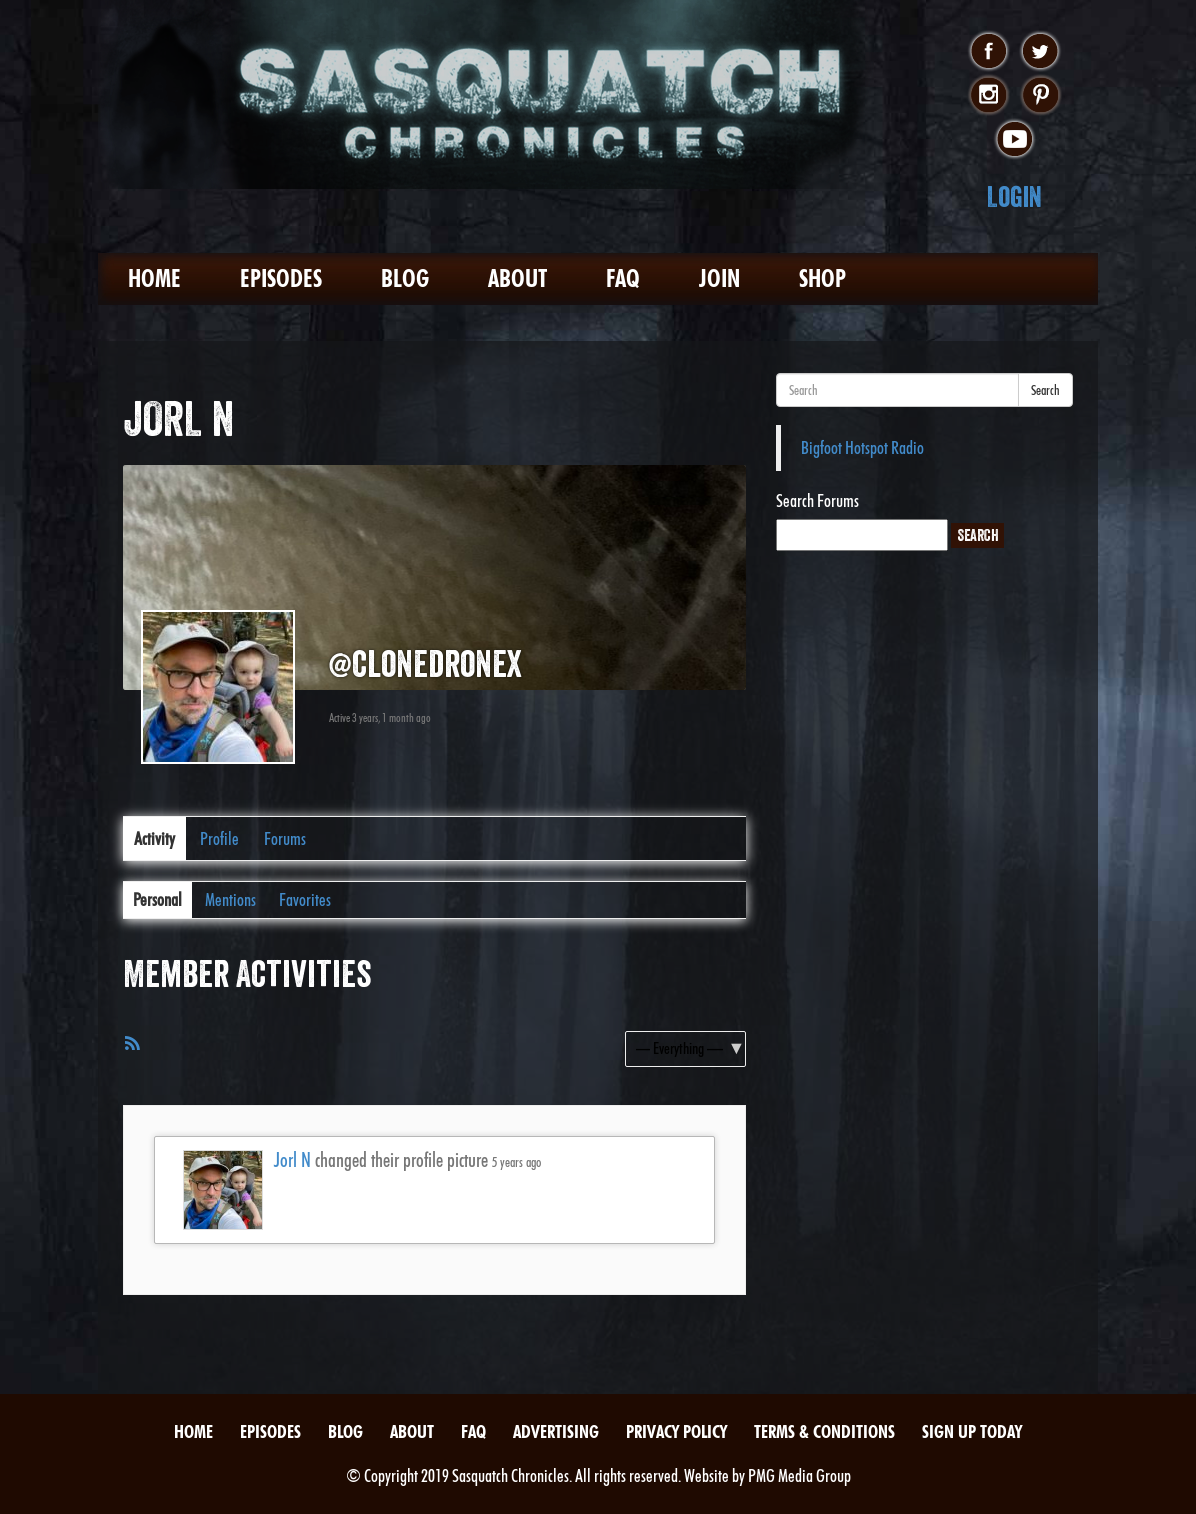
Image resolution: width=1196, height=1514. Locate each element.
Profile (219, 838)
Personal (157, 899)
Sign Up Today (972, 1431)
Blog (405, 278)
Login (1014, 196)
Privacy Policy (676, 1431)
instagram (988, 96)
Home (154, 278)
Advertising (556, 1431)
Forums (285, 838)
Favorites (305, 899)
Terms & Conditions (824, 1431)
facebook (988, 52)
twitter (1040, 52)
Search (1045, 390)
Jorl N (292, 1160)
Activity (154, 838)
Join (719, 278)
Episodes (281, 278)
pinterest (1040, 96)
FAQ (623, 278)
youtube (1014, 140)
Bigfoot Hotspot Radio (862, 447)
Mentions (230, 899)
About (517, 278)
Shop (822, 278)
